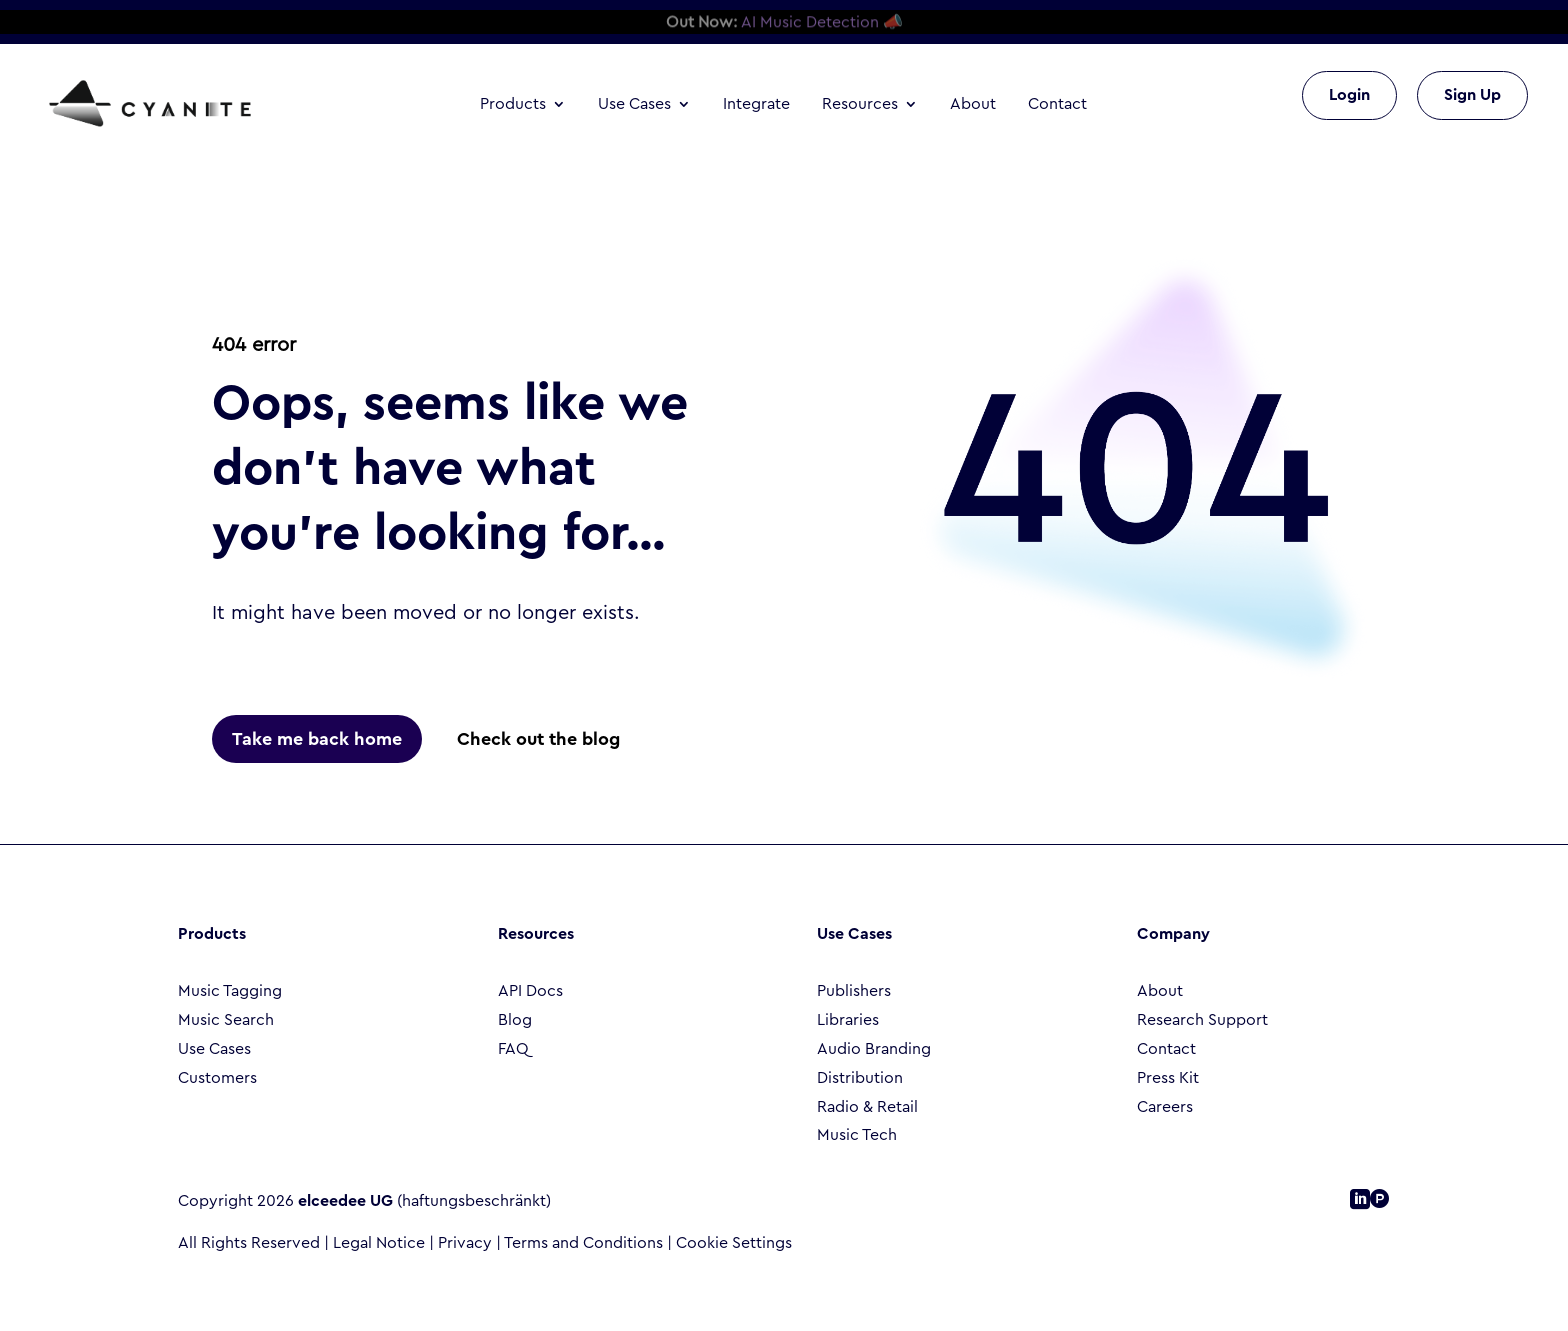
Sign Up (1472, 95)
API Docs (530, 991)
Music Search (226, 1020)
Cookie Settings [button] (734, 1243)
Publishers (854, 991)
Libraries (848, 1020)
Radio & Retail (867, 1107)
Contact (1057, 104)
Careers (1165, 1107)
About (973, 104)
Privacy (465, 1243)
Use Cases (634, 104)
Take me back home (317, 739)
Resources (860, 104)
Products (513, 104)
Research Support (1202, 1020)
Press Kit (1168, 1078)
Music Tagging (230, 991)
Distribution (862, 1078)
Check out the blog (538, 739)
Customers (217, 1078)
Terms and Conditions (583, 1243)
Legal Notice (379, 1243)
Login (1349, 95)
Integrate (756, 104)
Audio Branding (874, 1049)
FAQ (513, 1049)
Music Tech (857, 1135)
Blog (515, 1020)
